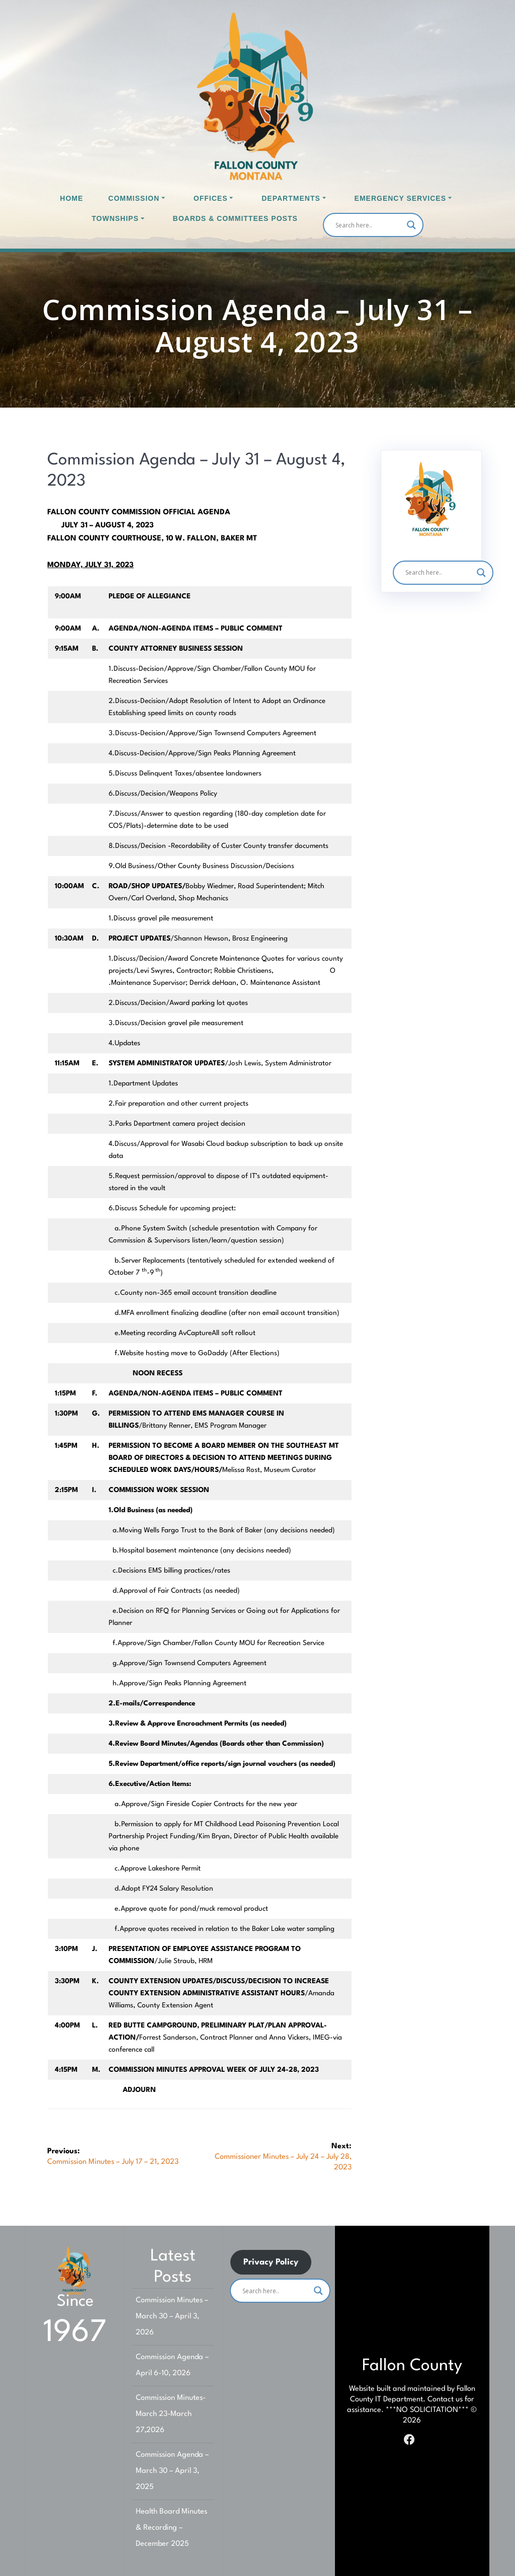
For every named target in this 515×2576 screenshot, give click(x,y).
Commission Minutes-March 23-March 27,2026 (171, 2414)
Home (71, 198)
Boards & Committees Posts (235, 218)
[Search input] (368, 225)
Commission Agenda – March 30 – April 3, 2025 (172, 2471)
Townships (115, 218)
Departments (291, 198)
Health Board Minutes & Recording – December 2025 (171, 2528)
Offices (211, 198)
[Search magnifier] (411, 225)
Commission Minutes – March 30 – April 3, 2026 (172, 2316)
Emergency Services (400, 198)
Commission (133, 198)
